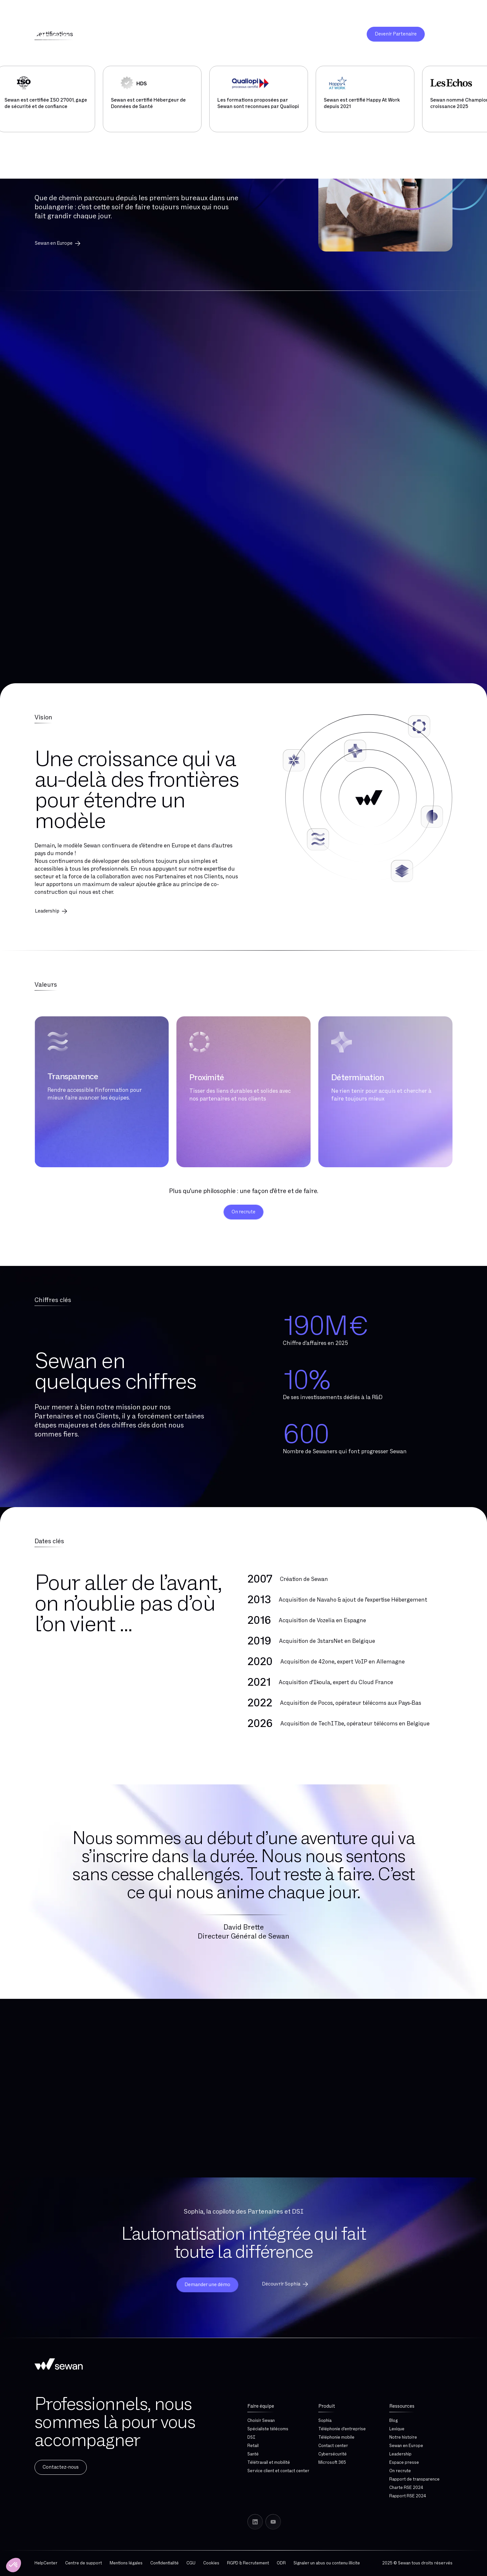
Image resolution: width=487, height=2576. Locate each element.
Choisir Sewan (261, 2420)
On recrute (400, 2471)
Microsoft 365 (332, 2462)
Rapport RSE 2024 (407, 2496)
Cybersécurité (332, 2454)
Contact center (333, 2445)
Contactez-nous (61, 2467)
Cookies (211, 2563)
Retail (253, 2445)
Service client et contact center (278, 2471)
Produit (326, 2406)
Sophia (325, 2420)
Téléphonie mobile (336, 2437)
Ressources (401, 2406)
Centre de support (83, 2563)
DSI (251, 2437)
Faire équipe (260, 2406)
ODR (281, 2563)
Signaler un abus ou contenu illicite (326, 2563)
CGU (190, 2563)
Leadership (400, 2454)
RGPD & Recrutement (248, 2563)
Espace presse (404, 2462)
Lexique (396, 2429)
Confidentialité (164, 2563)
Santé (253, 2454)
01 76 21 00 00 (453, 11)
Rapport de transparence (414, 2479)
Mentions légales (126, 2563)
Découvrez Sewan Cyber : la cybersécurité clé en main (82, 10)
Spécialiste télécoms (267, 2429)
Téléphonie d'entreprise (342, 2429)
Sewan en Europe (57, 243)
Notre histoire (403, 2437)
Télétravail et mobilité (268, 2462)
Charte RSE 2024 (406, 2487)
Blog (393, 2420)
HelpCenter (46, 2563)
